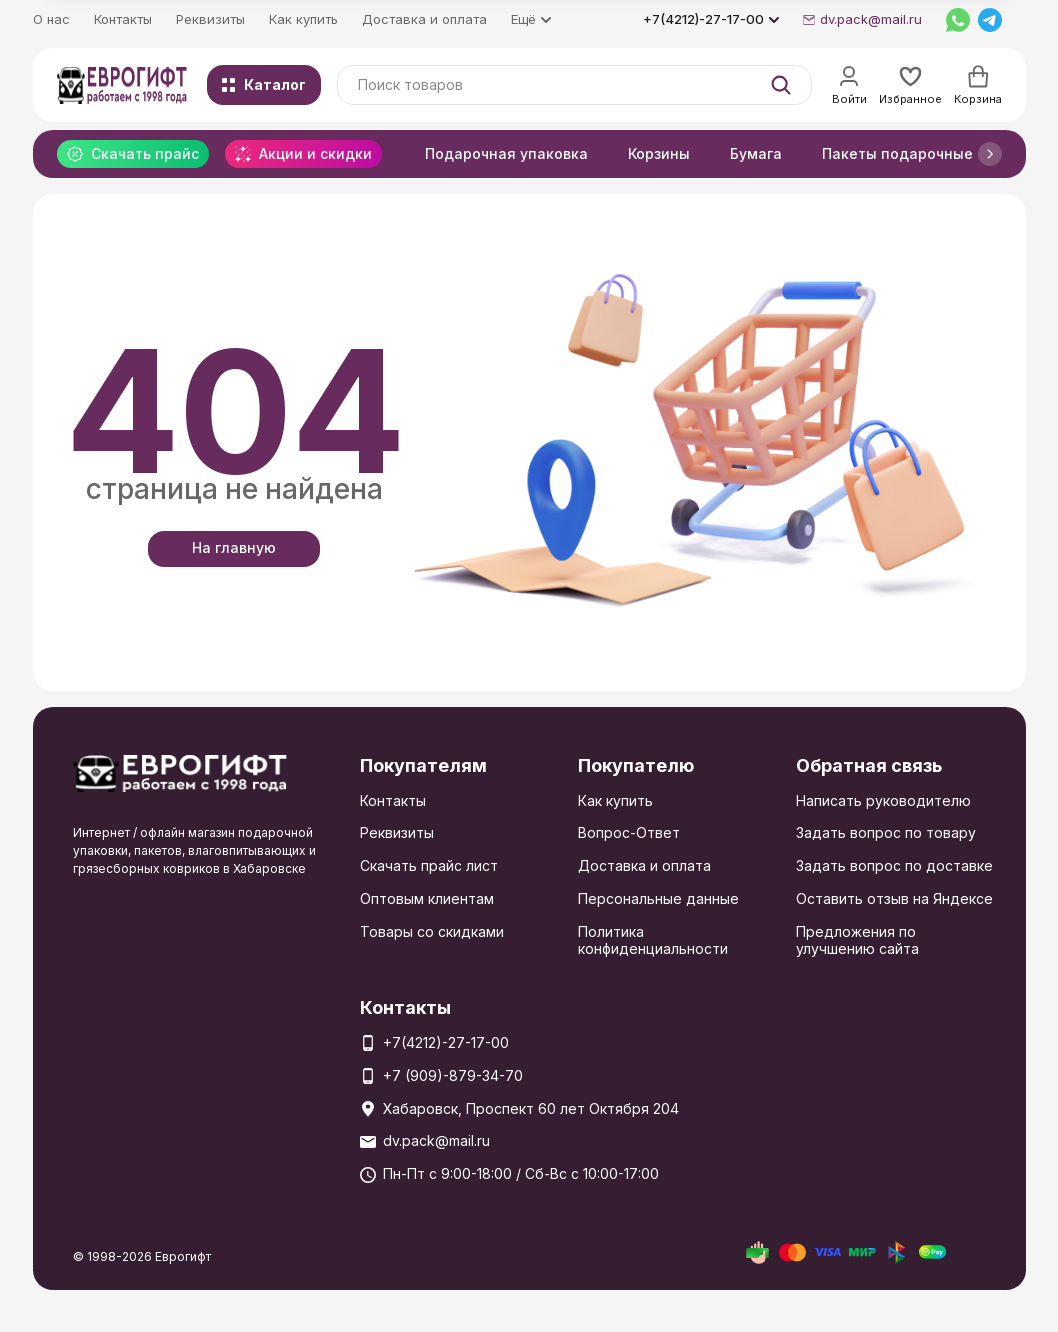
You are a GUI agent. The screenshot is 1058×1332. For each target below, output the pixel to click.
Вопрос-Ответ (629, 832)
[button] (990, 154)
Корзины (659, 153)
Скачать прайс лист (429, 865)
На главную (234, 547)
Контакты (123, 19)
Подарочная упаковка (506, 153)
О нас (51, 19)
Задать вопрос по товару (886, 832)
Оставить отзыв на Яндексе (894, 898)
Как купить (303, 19)
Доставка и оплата (424, 19)
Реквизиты (210, 19)
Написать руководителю (883, 800)
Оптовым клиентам (427, 898)
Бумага (756, 153)
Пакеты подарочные (897, 153)
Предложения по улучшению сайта (857, 940)
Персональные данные (658, 898)
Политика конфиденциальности (653, 940)
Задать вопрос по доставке (894, 865)
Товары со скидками (432, 931)
